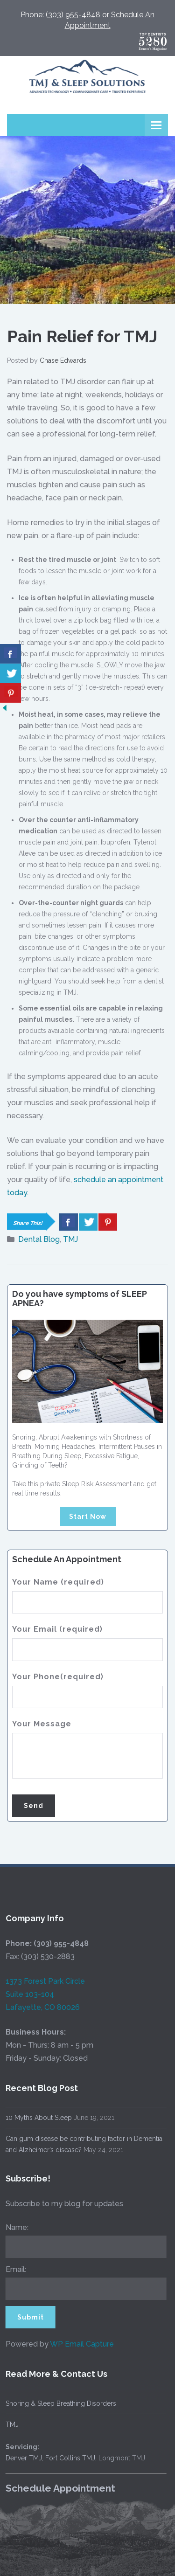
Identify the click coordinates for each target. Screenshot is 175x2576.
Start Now (87, 1516)
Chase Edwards (63, 360)
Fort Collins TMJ (63, 2458)
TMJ (70, 1239)
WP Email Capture (75, 2344)
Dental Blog (39, 1239)
